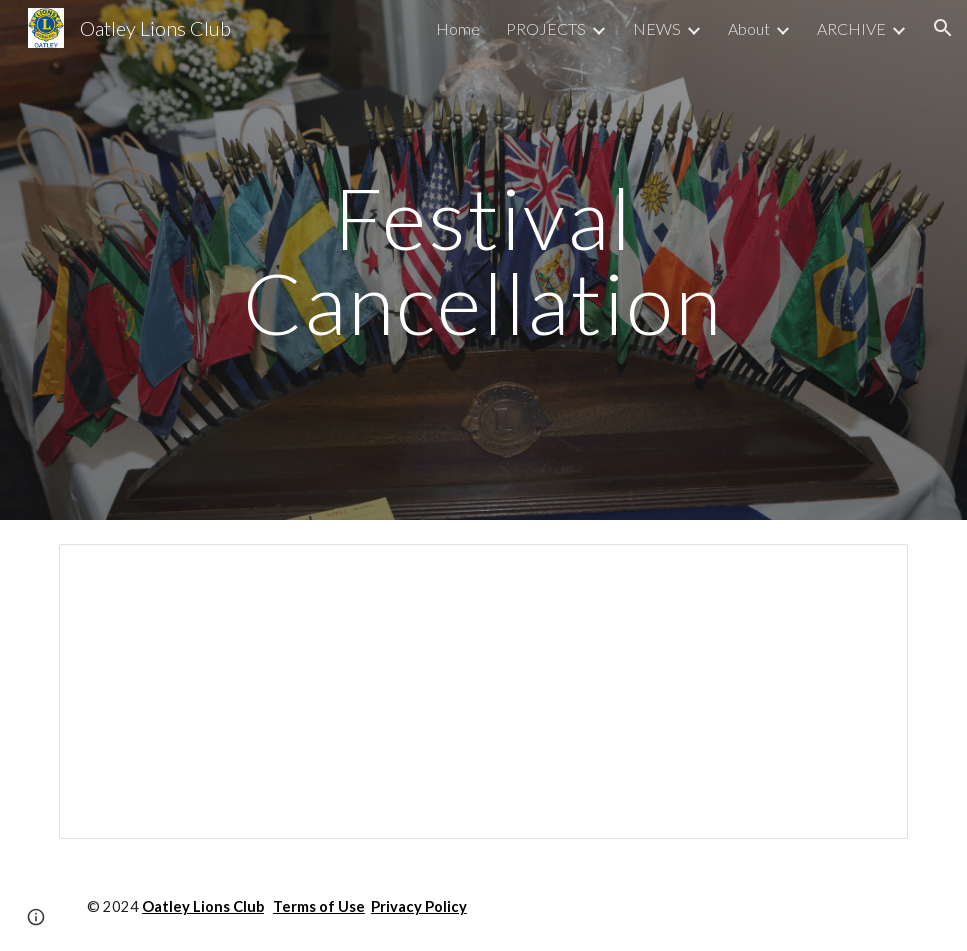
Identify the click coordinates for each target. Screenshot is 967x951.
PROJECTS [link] (546, 28)
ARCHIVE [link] (851, 28)
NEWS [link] (657, 28)
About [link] (749, 28)
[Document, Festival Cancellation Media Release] (483, 691)
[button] (943, 28)
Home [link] (458, 28)
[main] (483, 260)
